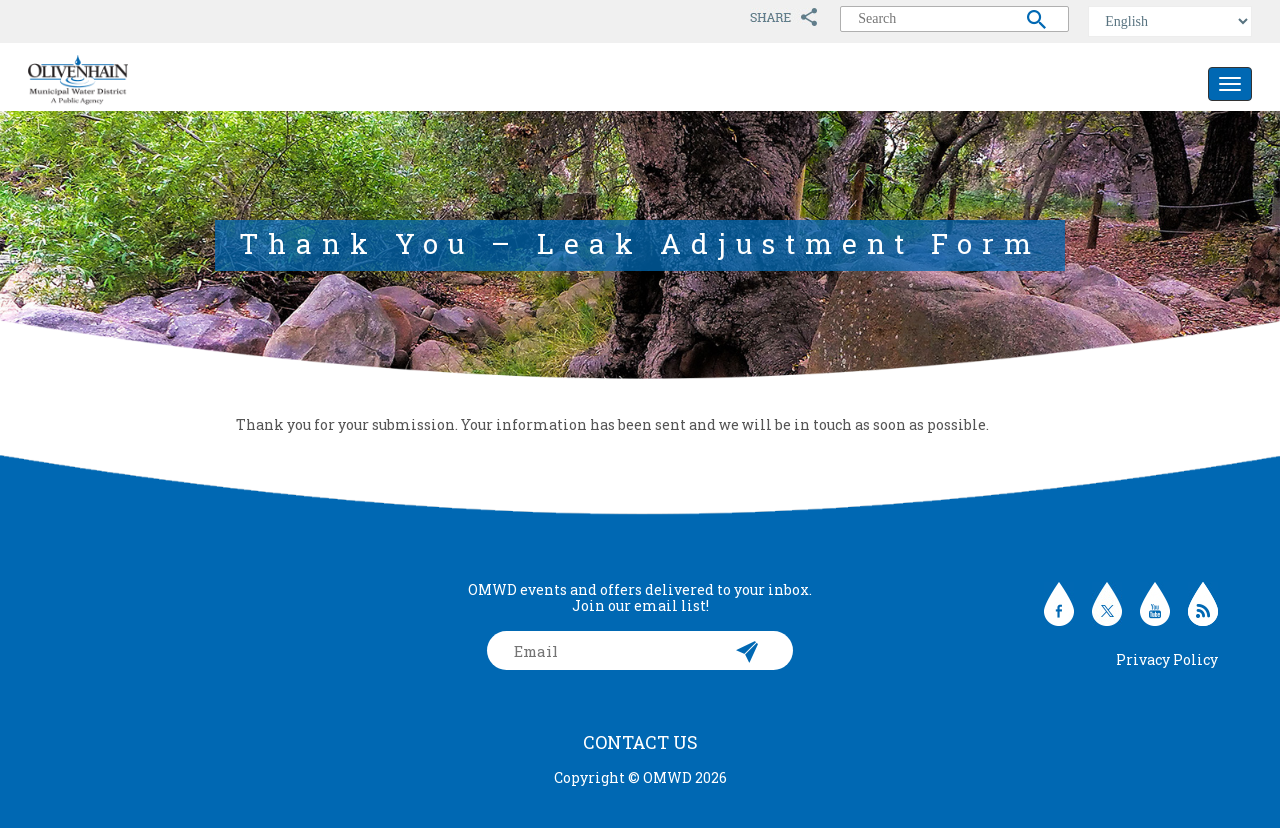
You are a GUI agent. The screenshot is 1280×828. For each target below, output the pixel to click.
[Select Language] (1170, 21)
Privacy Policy (1167, 659)
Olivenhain (123, 80)
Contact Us (640, 742)
